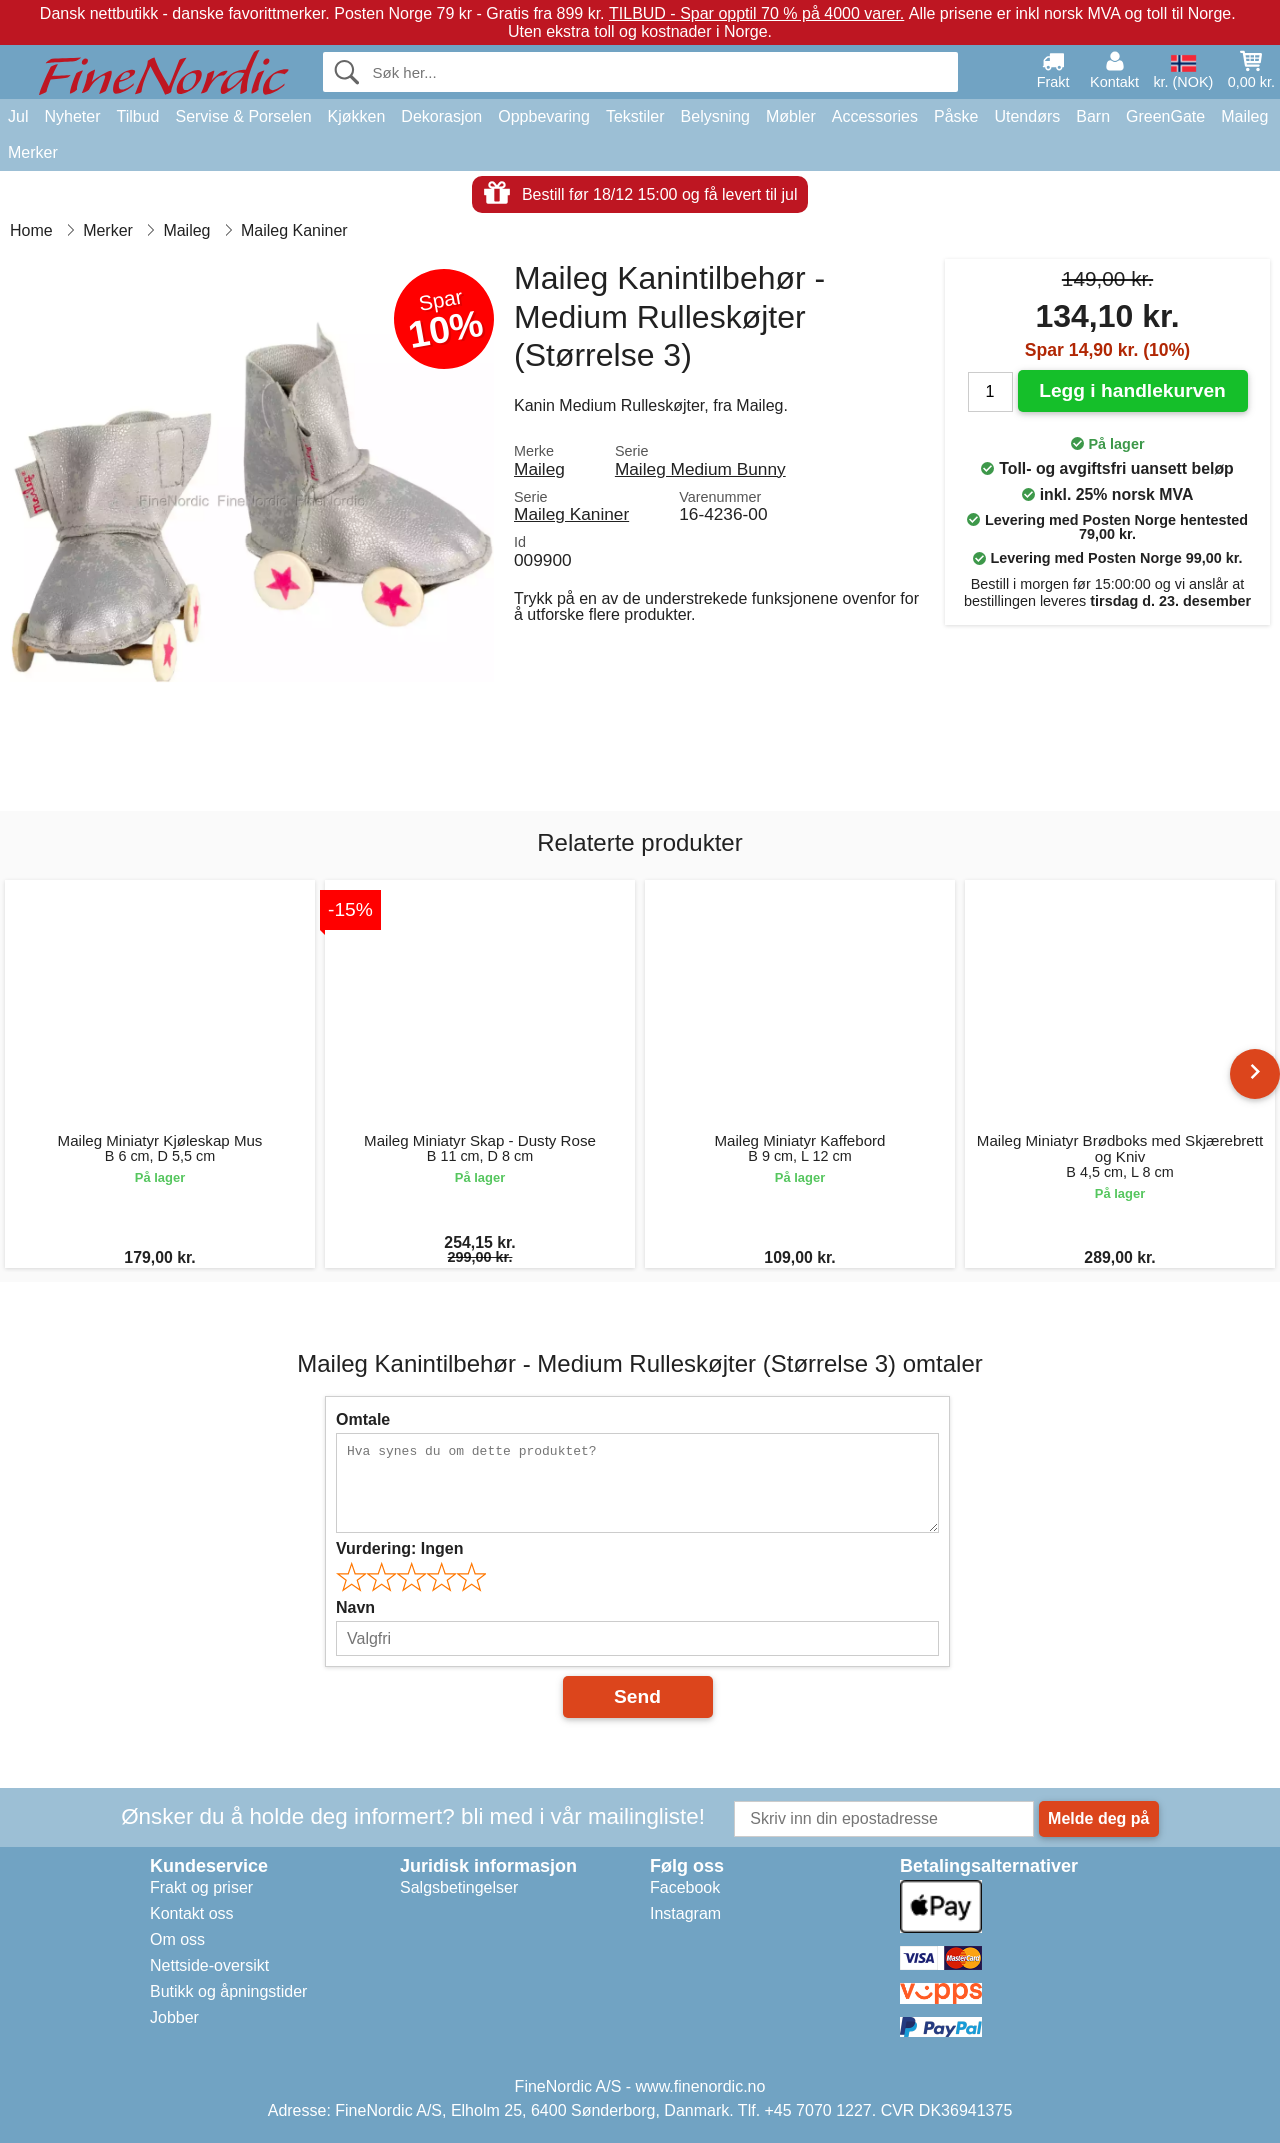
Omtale (363, 1419)
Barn (1093, 116)
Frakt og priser (201, 1887)
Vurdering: (399, 1548)
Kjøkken (357, 116)
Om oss (177, 1939)
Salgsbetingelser (459, 1887)
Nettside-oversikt (209, 1965)
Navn (355, 1607)
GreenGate (1165, 116)
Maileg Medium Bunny (700, 469)
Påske (956, 116)
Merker (33, 152)
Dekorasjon (441, 116)
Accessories (875, 116)
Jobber (174, 2017)
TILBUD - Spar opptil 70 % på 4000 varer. (756, 13)
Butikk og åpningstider (228, 1991)
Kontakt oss (192, 1913)
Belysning (715, 116)
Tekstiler (635, 116)
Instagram (685, 1913)
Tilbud (137, 116)
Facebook (685, 1887)
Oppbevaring (544, 116)
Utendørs (1027, 116)
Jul (18, 116)
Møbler (791, 116)
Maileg (1244, 116)
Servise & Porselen (243, 116)
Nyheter (72, 116)
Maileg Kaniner (571, 514)
